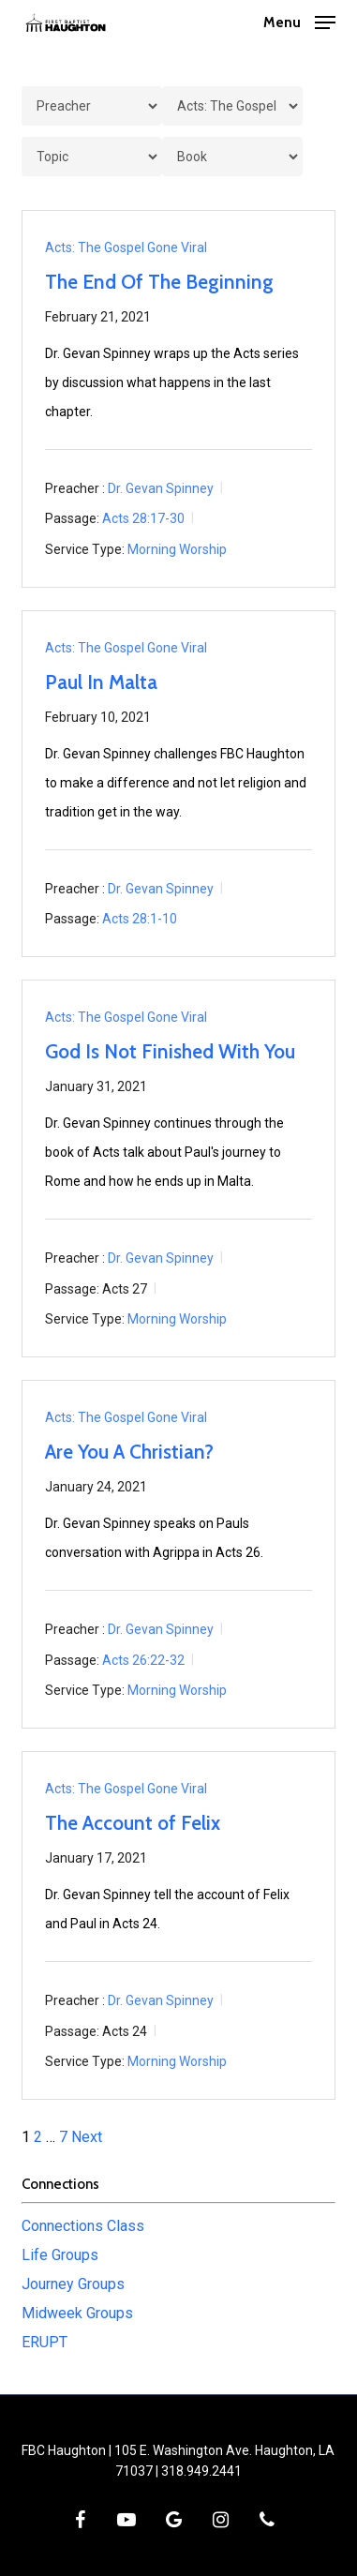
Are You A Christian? (129, 1451)
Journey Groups (73, 2284)
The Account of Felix (132, 1823)
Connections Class (83, 2226)
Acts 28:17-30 (143, 518)
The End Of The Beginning (159, 281)
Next (86, 2137)
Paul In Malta (101, 682)
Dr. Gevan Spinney (161, 487)
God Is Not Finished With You (170, 1051)
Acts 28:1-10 (139, 918)
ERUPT (44, 2342)
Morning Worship (177, 549)
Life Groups (60, 2255)
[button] (299, 21)
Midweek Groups (77, 2313)
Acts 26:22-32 (143, 1659)
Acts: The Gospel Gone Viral (126, 247)
